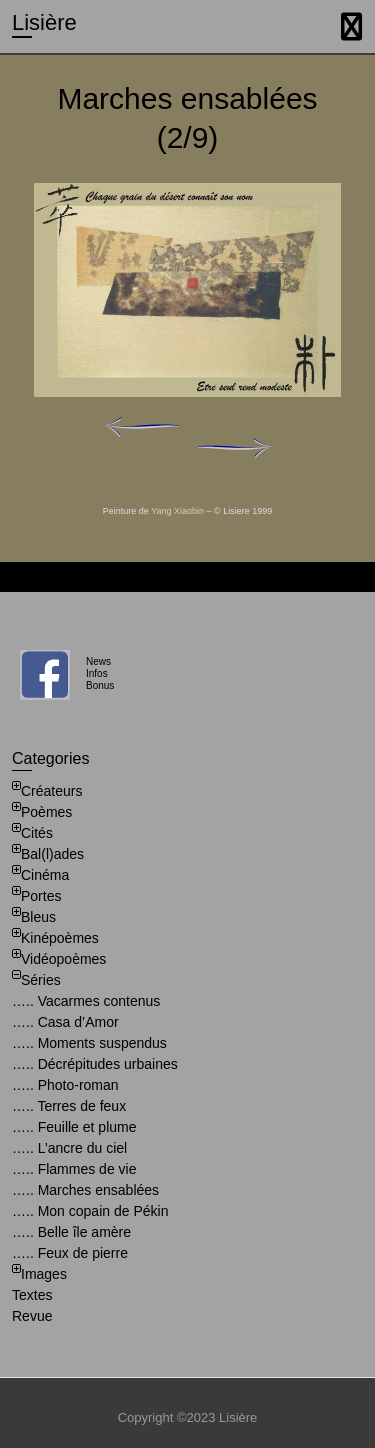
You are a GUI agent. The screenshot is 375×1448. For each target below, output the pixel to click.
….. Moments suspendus (89, 1043)
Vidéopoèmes (63, 959)
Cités (37, 833)
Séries (41, 980)
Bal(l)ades (52, 854)
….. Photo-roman (65, 1085)
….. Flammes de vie (74, 1169)
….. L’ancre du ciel (69, 1148)
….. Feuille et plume (74, 1127)
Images (44, 1274)
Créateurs (51, 791)
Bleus (38, 917)
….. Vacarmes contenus (86, 1001)
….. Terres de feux (69, 1106)
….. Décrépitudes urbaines (95, 1064)
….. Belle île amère (71, 1232)
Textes (32, 1295)
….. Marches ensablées (85, 1190)
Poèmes (46, 812)
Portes (41, 896)
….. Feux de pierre (70, 1253)
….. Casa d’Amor (65, 1022)
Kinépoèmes (60, 938)
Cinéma (45, 875)
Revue (32, 1316)
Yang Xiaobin (177, 511)
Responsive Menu (351, 26)
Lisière (44, 22)
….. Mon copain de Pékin (90, 1211)
